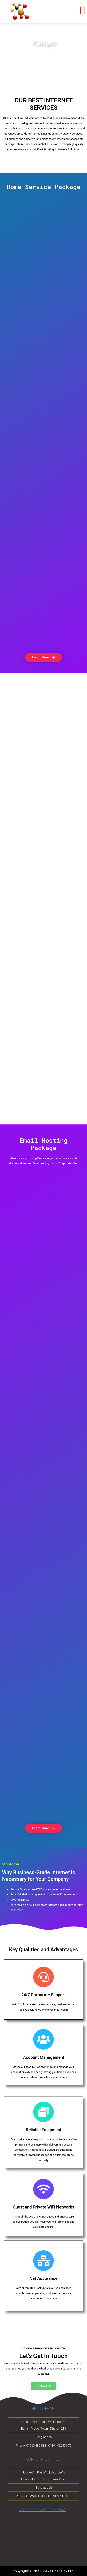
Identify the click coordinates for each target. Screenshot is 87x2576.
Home (27, 55)
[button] (82, 10)
